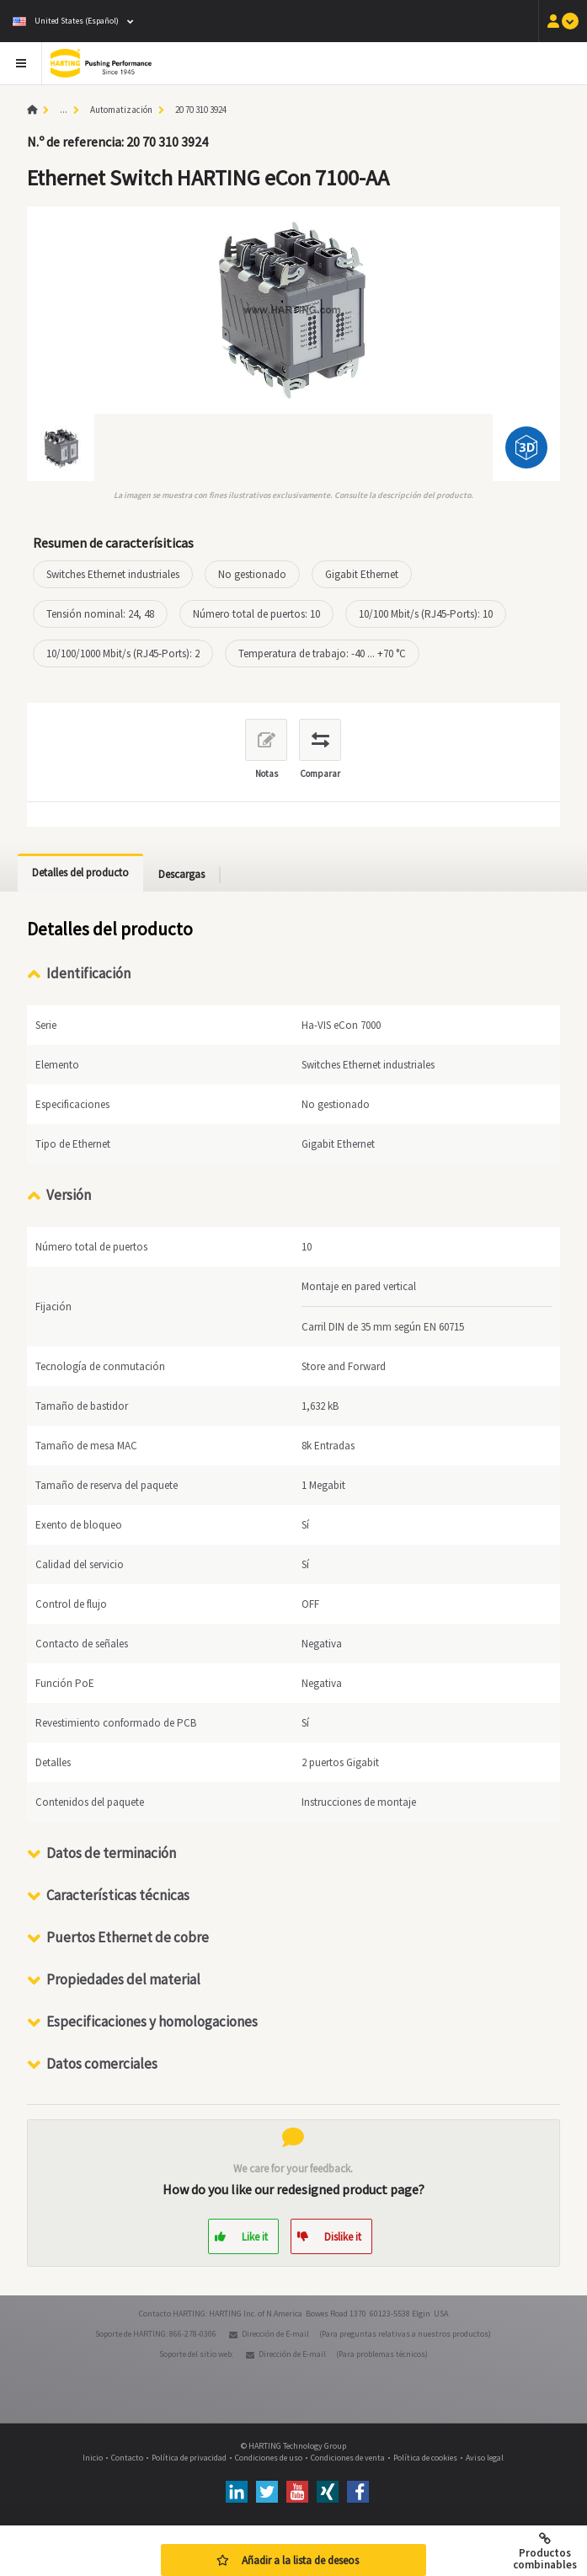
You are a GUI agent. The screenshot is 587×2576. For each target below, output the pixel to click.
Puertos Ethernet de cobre (127, 1937)
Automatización (121, 109)
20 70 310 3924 (201, 109)
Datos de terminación (111, 1853)
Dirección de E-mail (275, 2333)
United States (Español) (66, 20)
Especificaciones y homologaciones (152, 2021)
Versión (68, 1195)
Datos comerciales (101, 2063)
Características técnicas (117, 1895)
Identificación (88, 973)
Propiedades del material (123, 1979)
